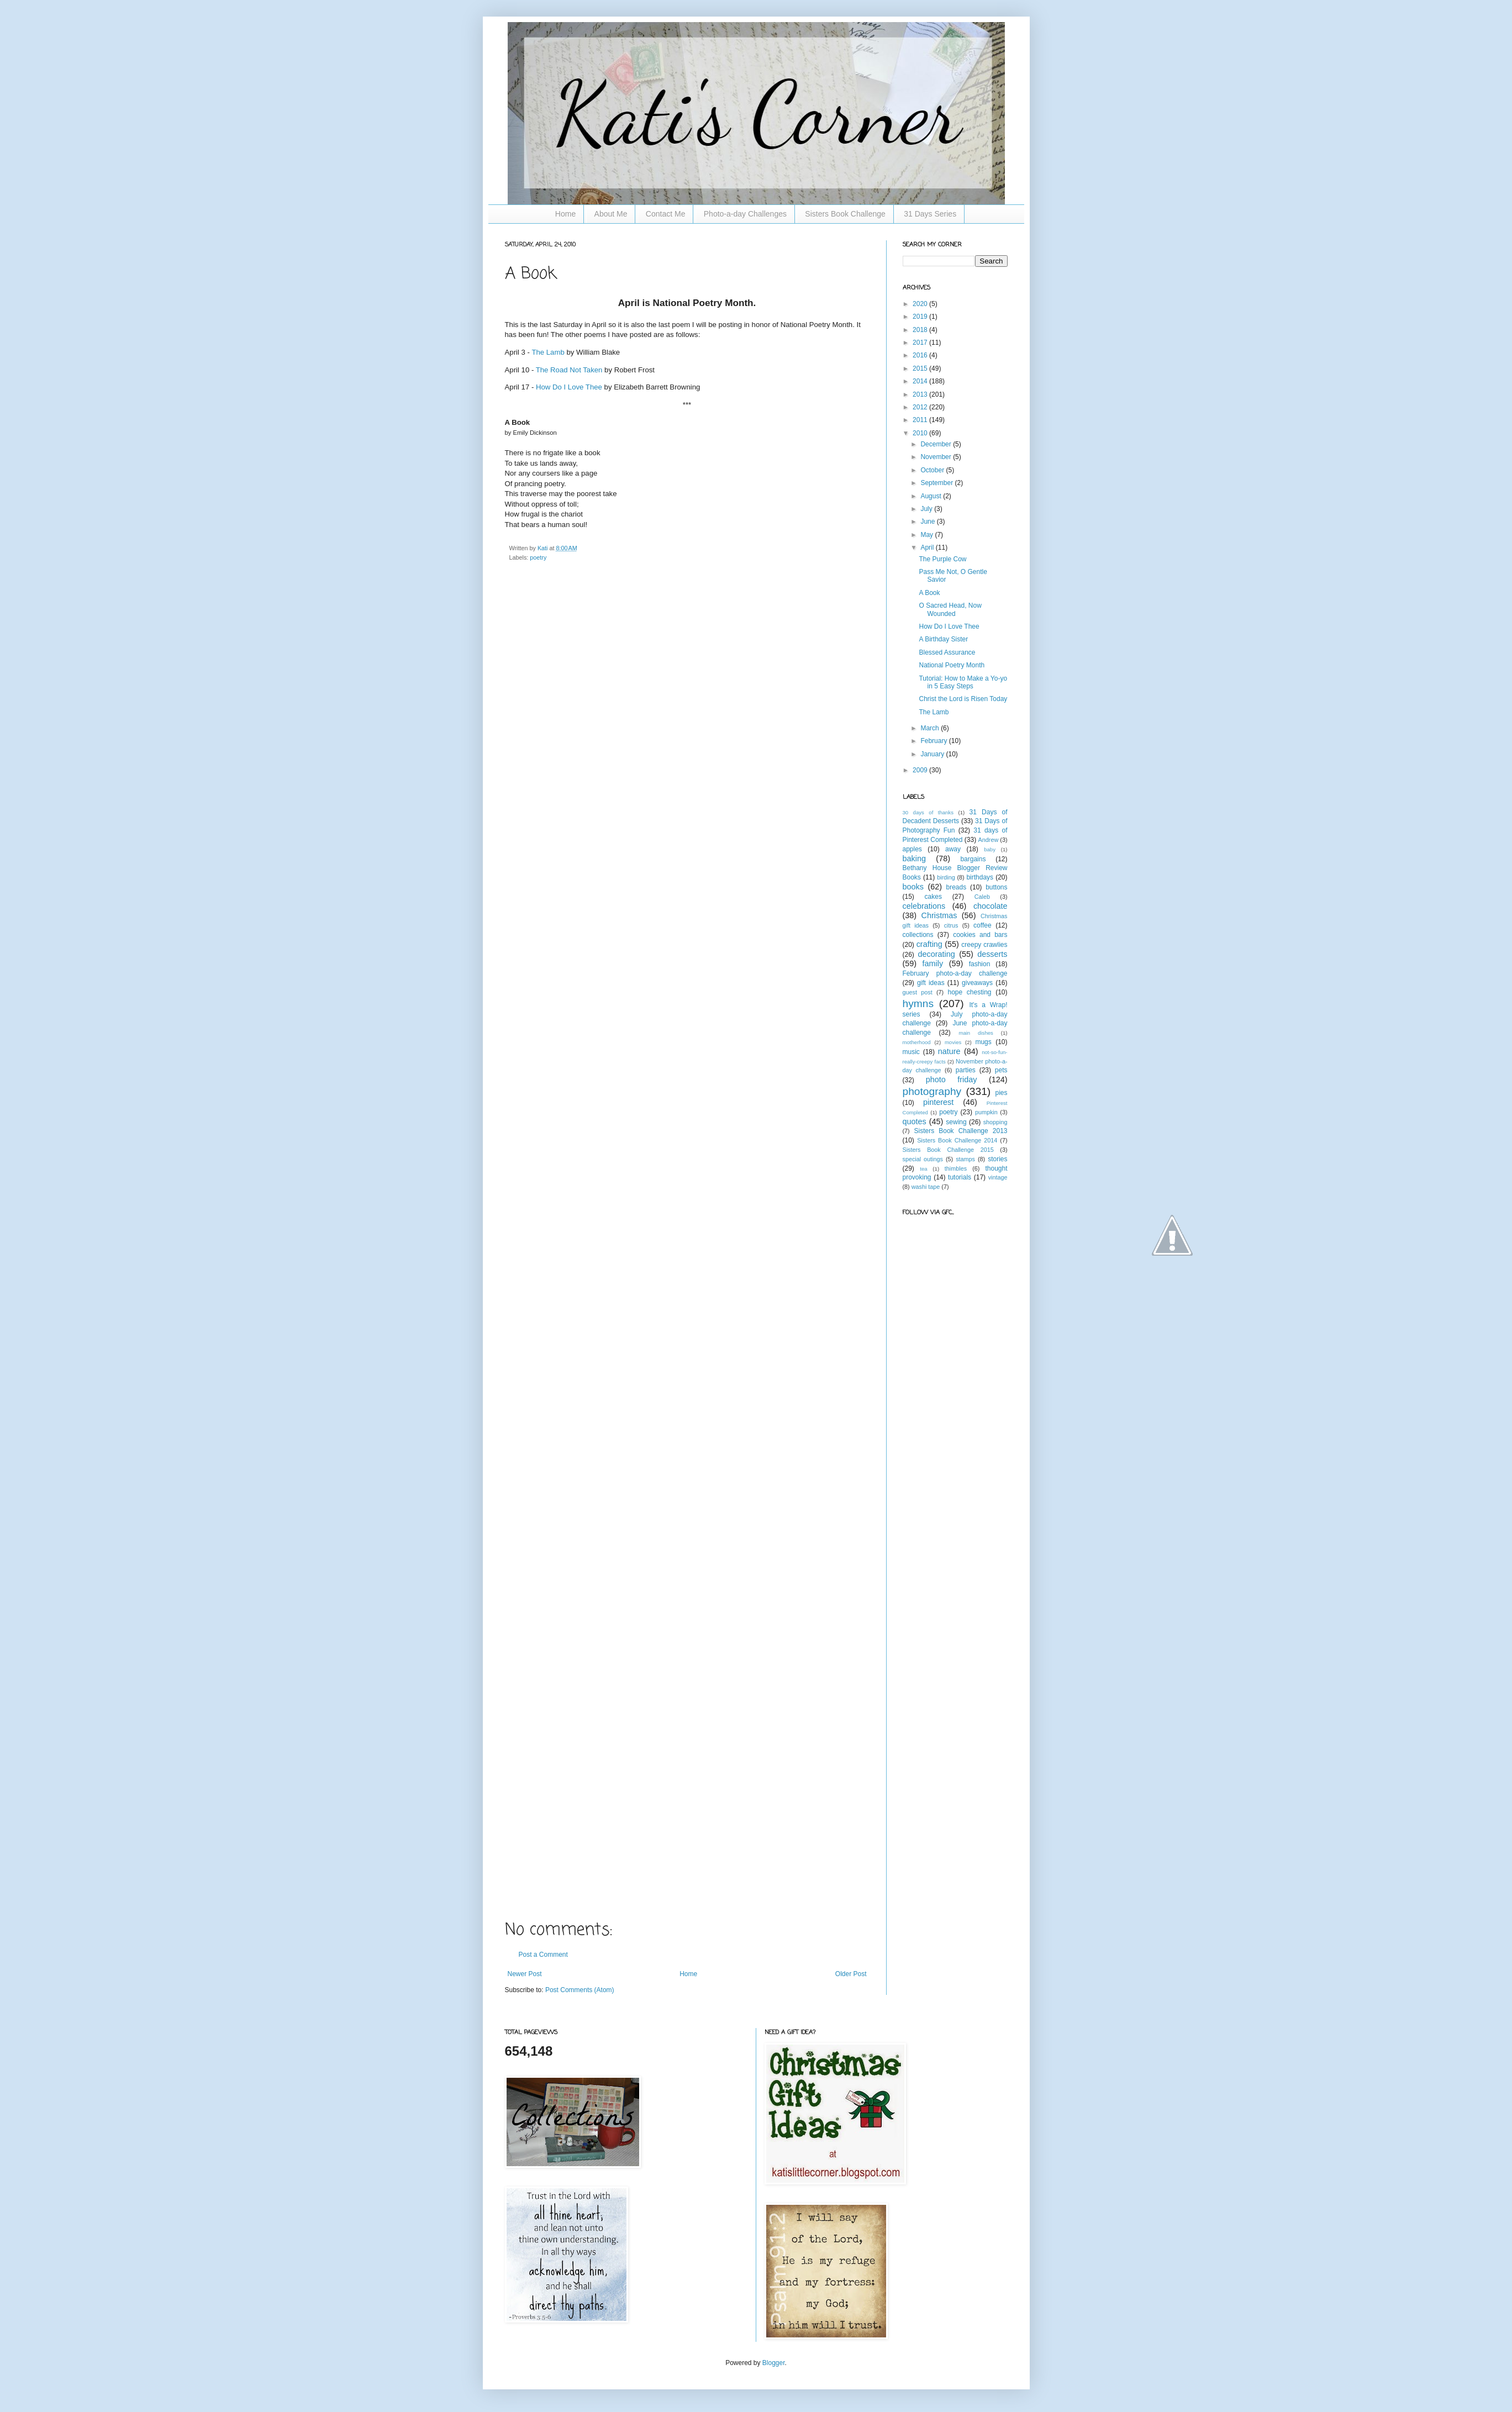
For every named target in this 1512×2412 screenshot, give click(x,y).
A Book (929, 593)
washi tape (926, 1186)
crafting (929, 944)
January (933, 754)
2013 (921, 394)
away (953, 849)
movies (953, 1042)
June (928, 521)
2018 (921, 330)
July (927, 509)
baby (989, 849)
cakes (933, 896)
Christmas (939, 915)
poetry (538, 557)
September (937, 483)
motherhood (917, 1042)
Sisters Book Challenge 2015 (948, 1149)
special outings (923, 1159)
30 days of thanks (928, 812)
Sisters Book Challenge (845, 213)
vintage (998, 1177)
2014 (921, 381)
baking (914, 858)
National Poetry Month (951, 665)
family (933, 963)
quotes (914, 1121)
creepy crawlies (984, 945)
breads (956, 887)
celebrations (924, 906)
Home (565, 213)
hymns (918, 1003)
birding (946, 877)
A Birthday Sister (943, 639)
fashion (980, 964)
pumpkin (986, 1112)
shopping (995, 1122)
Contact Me (666, 213)
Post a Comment (543, 1954)
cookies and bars (980, 935)
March (930, 728)
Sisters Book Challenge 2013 (960, 1131)
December (936, 444)
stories (997, 1159)
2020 (921, 304)
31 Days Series (930, 213)
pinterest (938, 1102)
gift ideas (931, 983)
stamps (965, 1159)
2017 (921, 342)
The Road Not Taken (570, 370)
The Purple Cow (942, 559)
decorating (936, 954)
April (927, 547)
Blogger (773, 2363)
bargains (973, 859)
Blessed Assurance (947, 652)
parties (966, 1070)
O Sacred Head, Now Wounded (950, 609)
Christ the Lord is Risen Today (963, 699)
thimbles (956, 1168)
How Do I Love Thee (569, 387)
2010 (921, 433)
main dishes (975, 1033)
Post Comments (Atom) (579, 1990)
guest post (918, 992)
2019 (921, 316)
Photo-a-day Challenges (745, 213)
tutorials (959, 1177)
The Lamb (547, 352)
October (933, 470)
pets (1001, 1070)
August (931, 496)
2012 (921, 407)
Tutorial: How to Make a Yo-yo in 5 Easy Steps (963, 682)
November (936, 457)
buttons (996, 887)
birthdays (979, 877)
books (913, 886)
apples (912, 849)
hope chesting (969, 992)
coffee (982, 925)
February (934, 741)
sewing (956, 1122)
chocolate (990, 906)
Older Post (851, 1974)
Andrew (988, 839)
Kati (544, 548)
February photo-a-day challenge (955, 973)
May (927, 535)
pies (1001, 1093)
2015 (921, 368)
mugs (983, 1042)
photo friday (951, 1079)
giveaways (977, 983)
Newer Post (525, 1974)
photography (932, 1091)
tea (923, 1169)
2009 (921, 770)
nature (949, 1051)
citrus (951, 925)
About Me (611, 213)
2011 (921, 420)
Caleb (982, 896)
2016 (921, 355)
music (911, 1052)
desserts (992, 954)
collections (918, 935)
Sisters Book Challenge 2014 (957, 1140)
